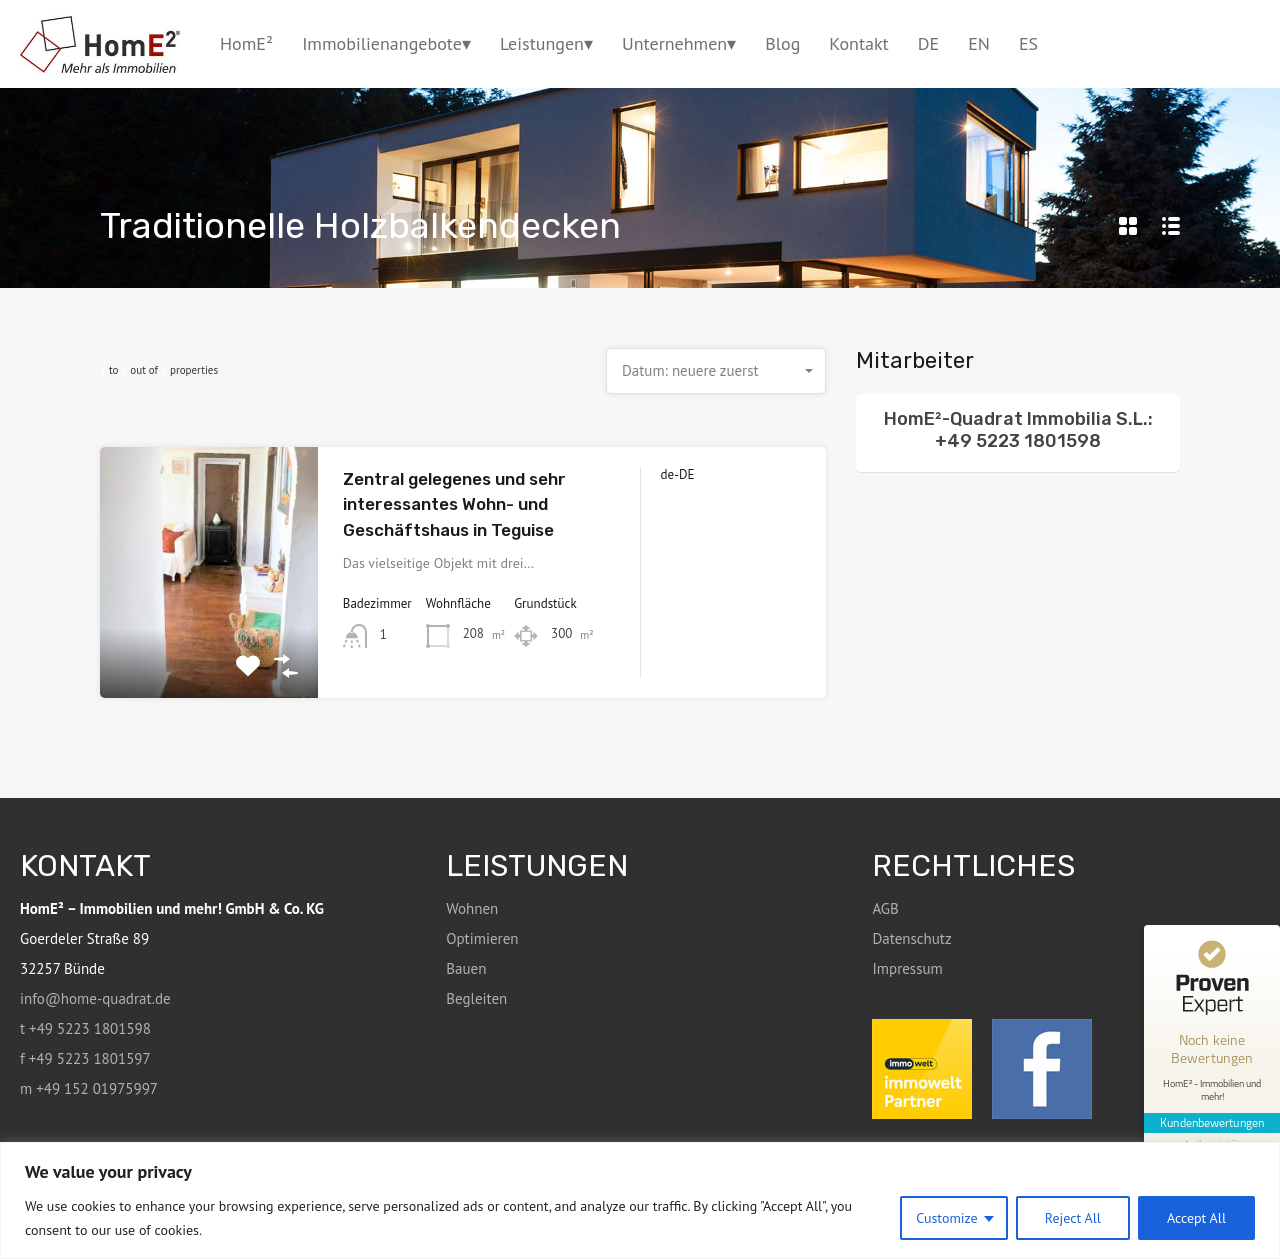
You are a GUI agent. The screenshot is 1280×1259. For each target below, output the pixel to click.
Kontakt (858, 43)
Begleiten (476, 998)
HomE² (246, 43)
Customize (947, 1218)
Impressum (907, 968)
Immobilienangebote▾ (386, 43)
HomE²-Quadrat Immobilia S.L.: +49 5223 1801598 (1018, 430)
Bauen (466, 968)
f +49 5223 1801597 (85, 1058)
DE (928, 43)
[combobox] (716, 371)
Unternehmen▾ (679, 43)
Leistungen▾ (546, 43)
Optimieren (482, 938)
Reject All (1073, 1218)
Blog (782, 43)
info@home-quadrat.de (95, 998)
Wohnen (472, 908)
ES (1028, 43)
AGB (885, 908)
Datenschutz (911, 938)
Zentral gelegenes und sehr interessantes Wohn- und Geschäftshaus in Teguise (454, 504)
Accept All (1196, 1218)
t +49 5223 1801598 (85, 1028)
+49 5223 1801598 (1215, 43)
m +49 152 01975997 (89, 1088)
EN (979, 43)
